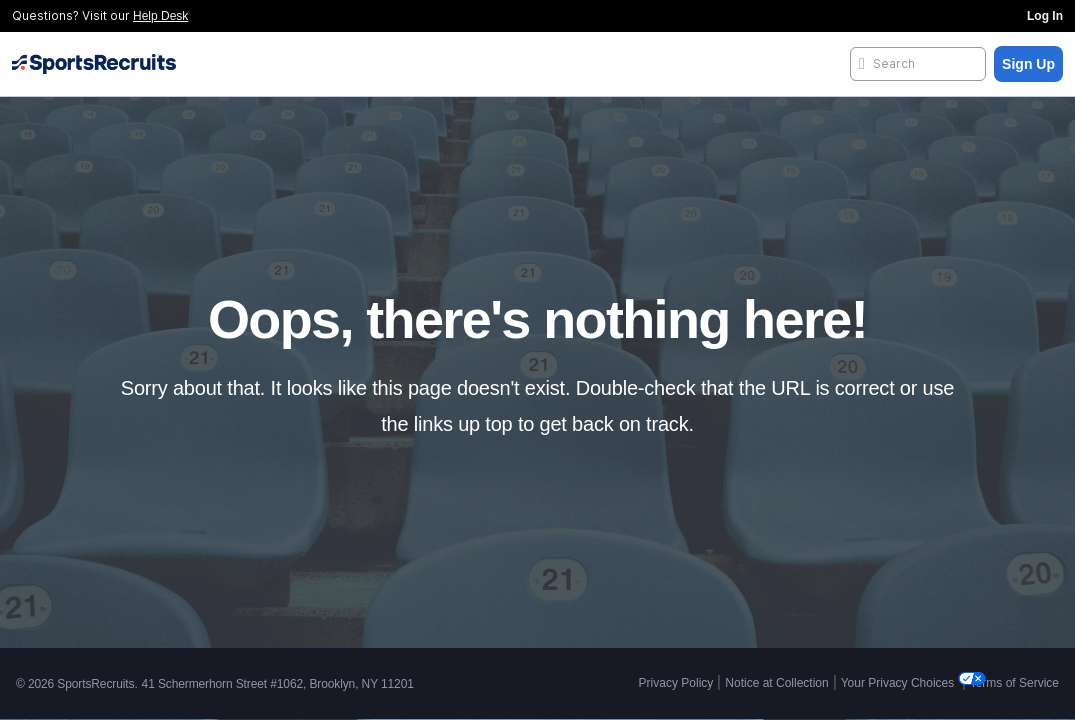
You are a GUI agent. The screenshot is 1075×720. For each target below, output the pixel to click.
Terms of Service (1014, 683)
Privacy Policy (676, 683)
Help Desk (160, 16)
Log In (1045, 16)
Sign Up (1028, 64)
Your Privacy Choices (899, 683)
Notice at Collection (776, 683)
